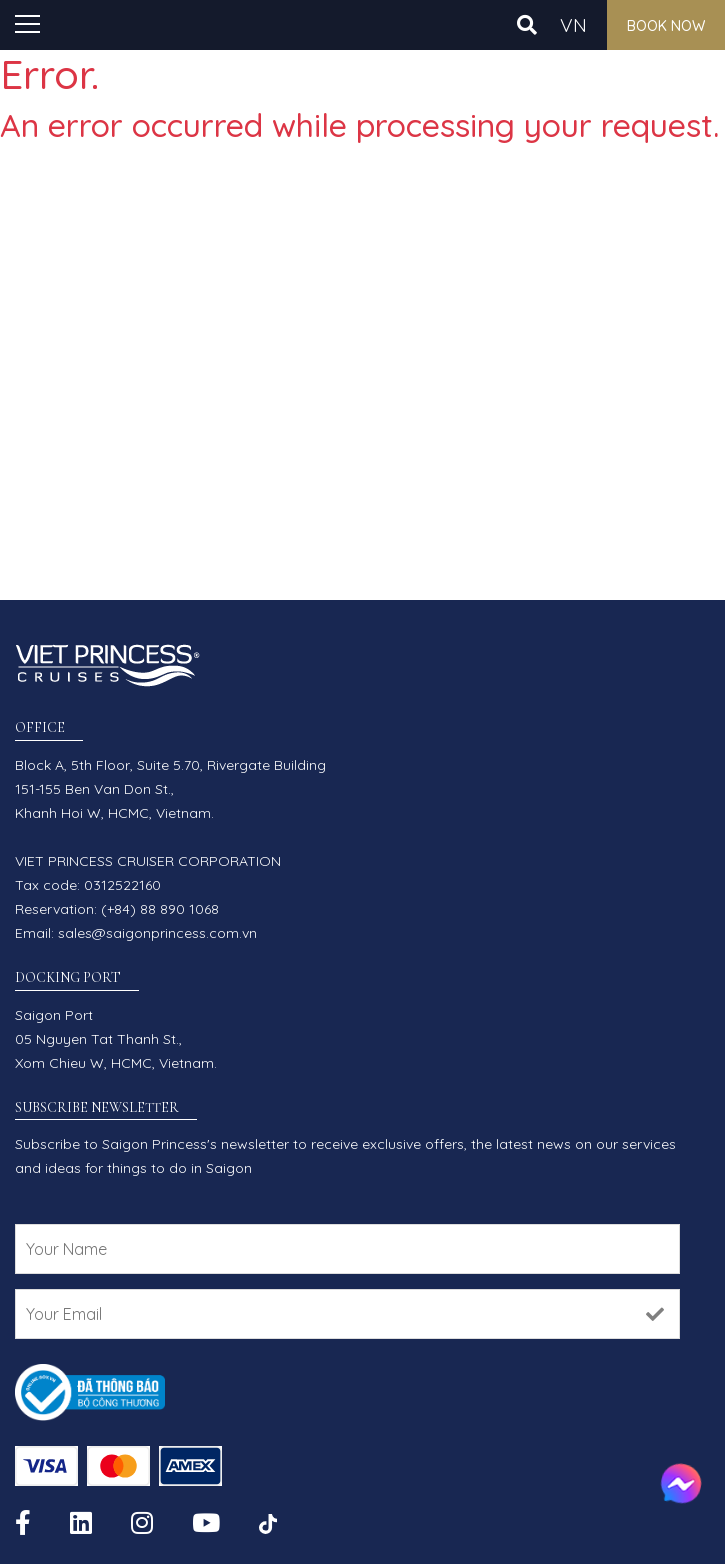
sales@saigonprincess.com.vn (157, 933)
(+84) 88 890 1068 (160, 909)
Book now (666, 26)
